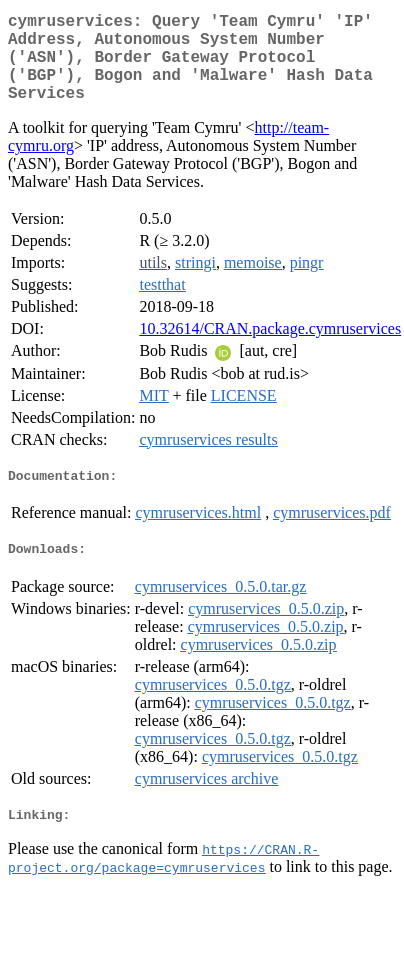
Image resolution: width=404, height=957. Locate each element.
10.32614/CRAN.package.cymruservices (270, 348)
